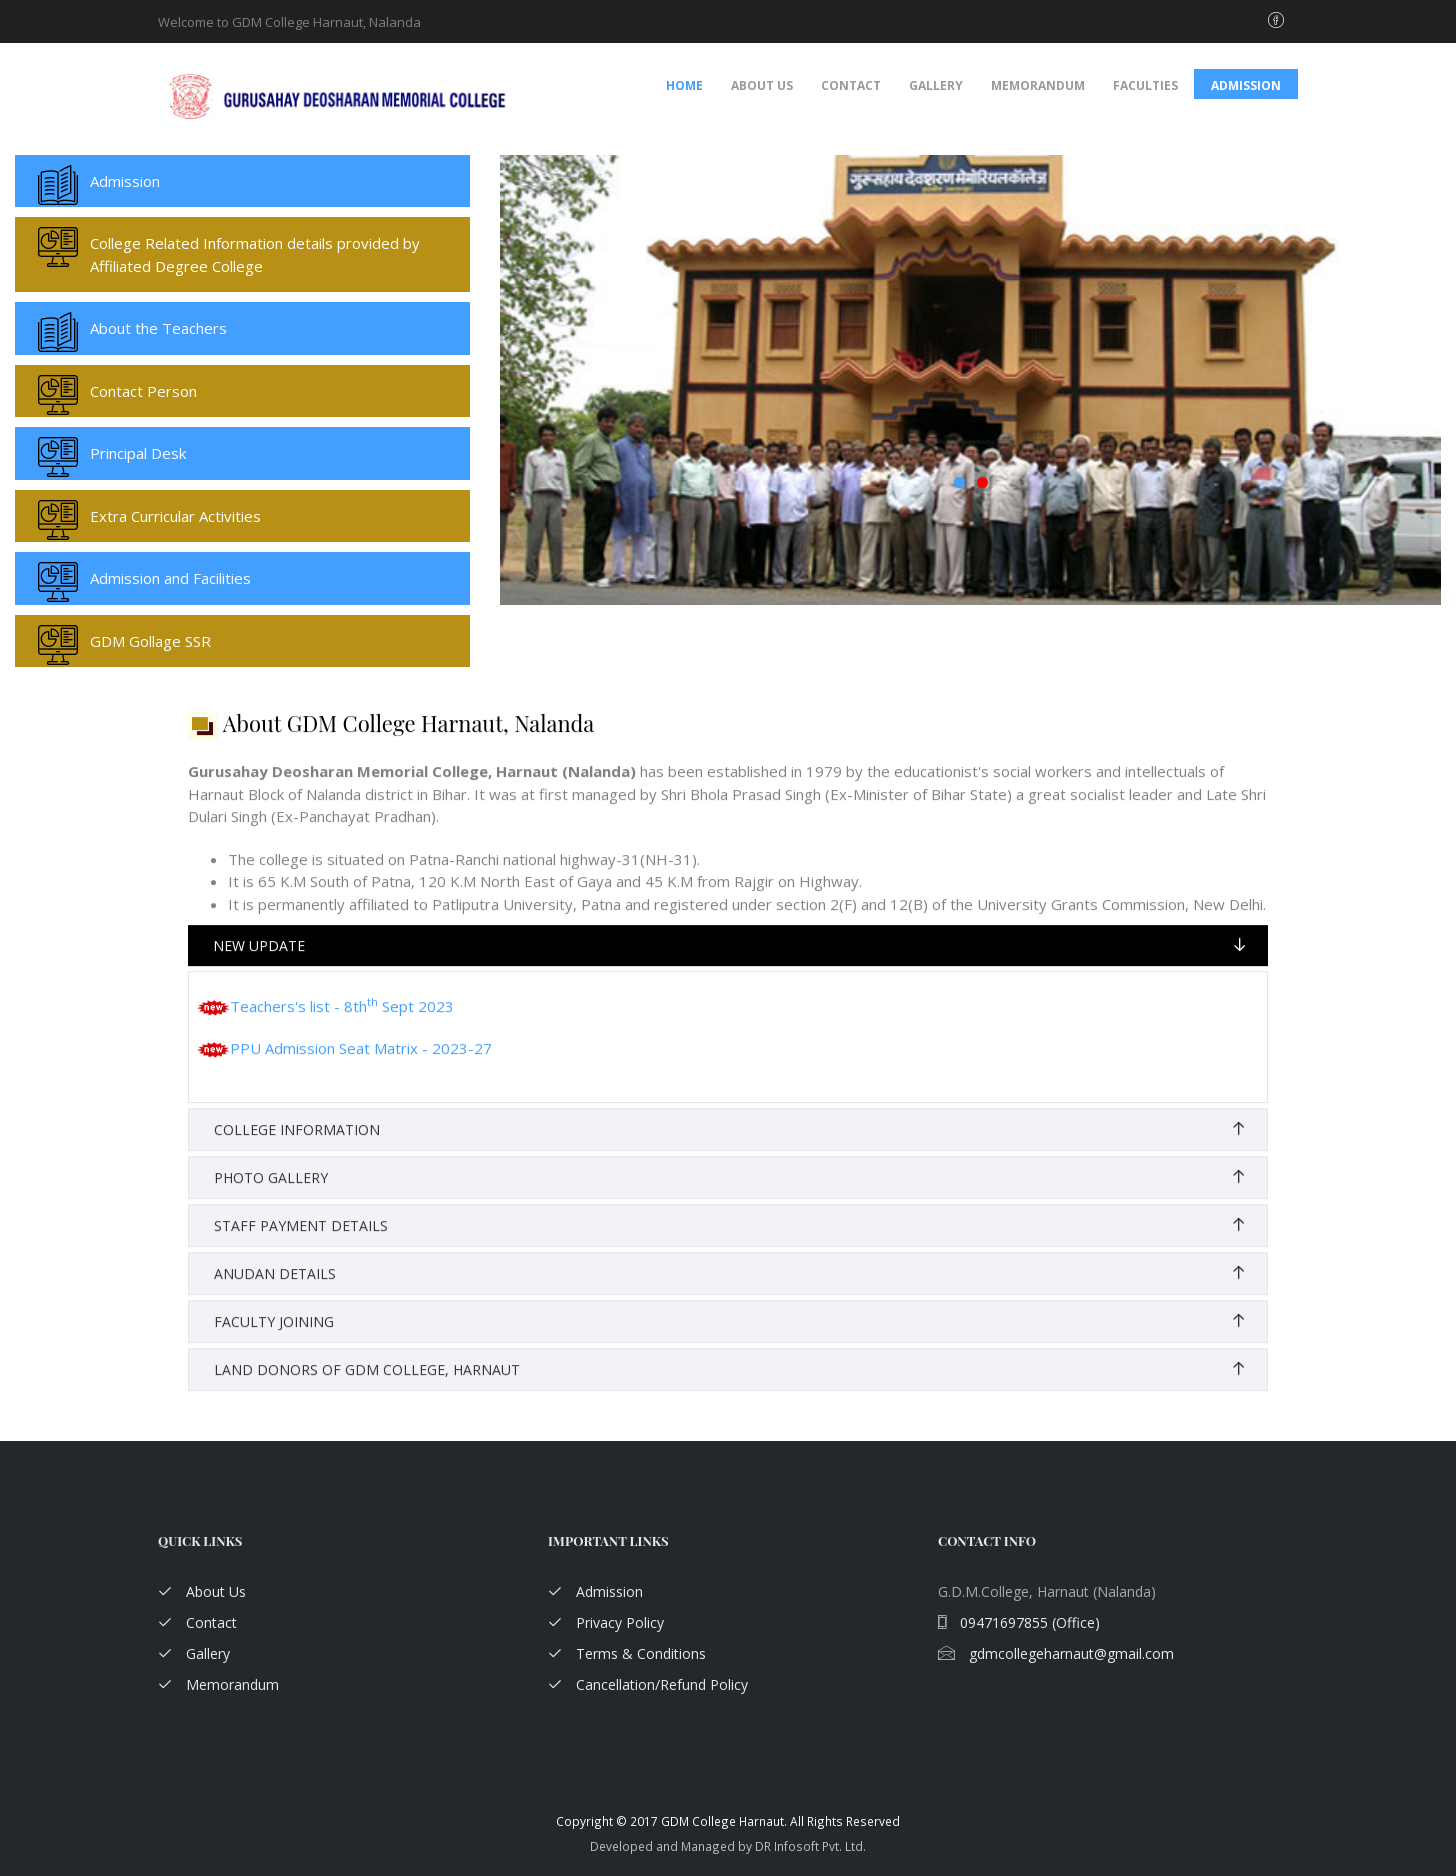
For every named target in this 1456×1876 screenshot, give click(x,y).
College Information (297, 1146)
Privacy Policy (606, 1622)
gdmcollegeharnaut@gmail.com (1056, 1653)
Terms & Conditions (627, 1653)
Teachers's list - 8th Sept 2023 (325, 1023)
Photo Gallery (271, 1194)
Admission (1246, 85)
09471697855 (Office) (1019, 1622)
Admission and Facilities (170, 578)
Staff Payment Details (301, 1242)
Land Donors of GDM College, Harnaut (367, 1386)
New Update (259, 962)
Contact (851, 85)
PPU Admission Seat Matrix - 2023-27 (344, 1065)
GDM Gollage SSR (150, 641)
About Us (762, 85)
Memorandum (1038, 85)
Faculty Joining (274, 1338)
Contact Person (143, 391)
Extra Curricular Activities (175, 516)
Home (684, 85)
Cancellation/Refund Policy (648, 1684)
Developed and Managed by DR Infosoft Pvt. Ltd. (728, 1846)
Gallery (936, 85)
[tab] (728, 962)
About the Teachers (158, 328)
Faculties (1145, 85)
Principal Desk (138, 453)
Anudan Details (275, 1290)
